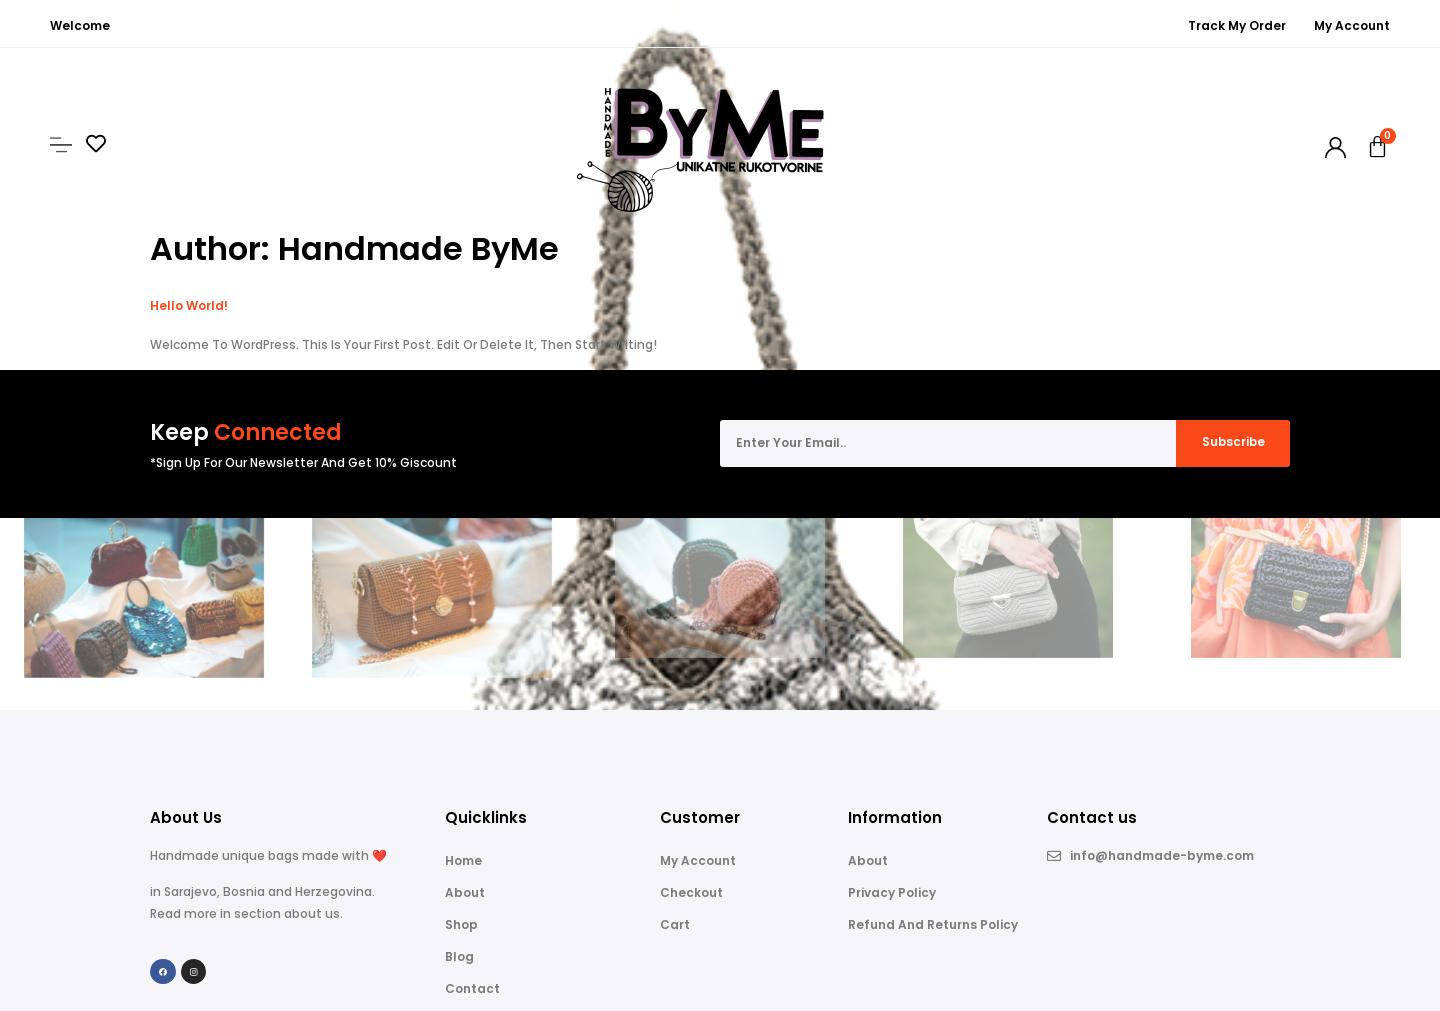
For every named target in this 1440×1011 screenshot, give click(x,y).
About (465, 892)
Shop (461, 924)
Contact (472, 988)
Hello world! (189, 305)
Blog (459, 956)
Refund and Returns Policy (933, 924)
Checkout (691, 892)
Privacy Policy (892, 892)
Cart (675, 924)
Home (463, 860)
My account (698, 860)
